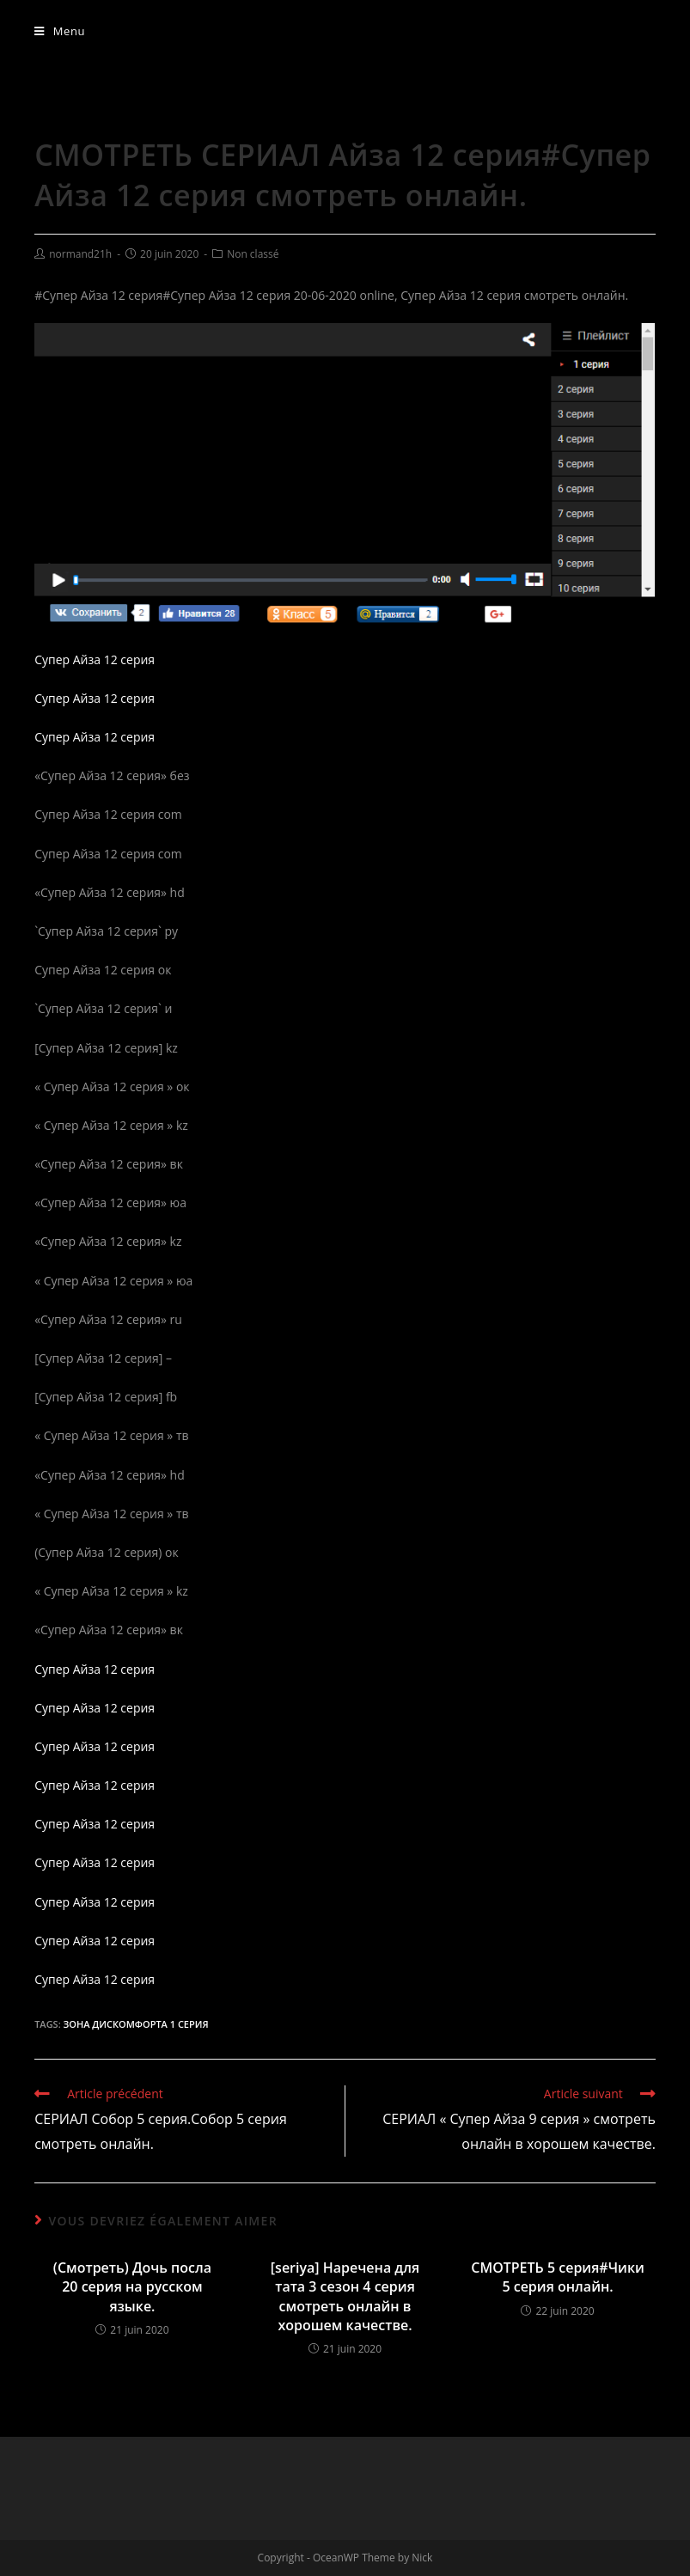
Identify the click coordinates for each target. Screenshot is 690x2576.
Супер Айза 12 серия (94, 659)
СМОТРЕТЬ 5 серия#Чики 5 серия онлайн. (557, 2277)
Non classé (252, 254)
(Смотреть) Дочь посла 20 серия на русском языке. (132, 2287)
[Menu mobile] (59, 31)
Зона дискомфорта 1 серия (136, 2023)
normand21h (80, 254)
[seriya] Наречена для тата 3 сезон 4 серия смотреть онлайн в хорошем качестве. (345, 2296)
